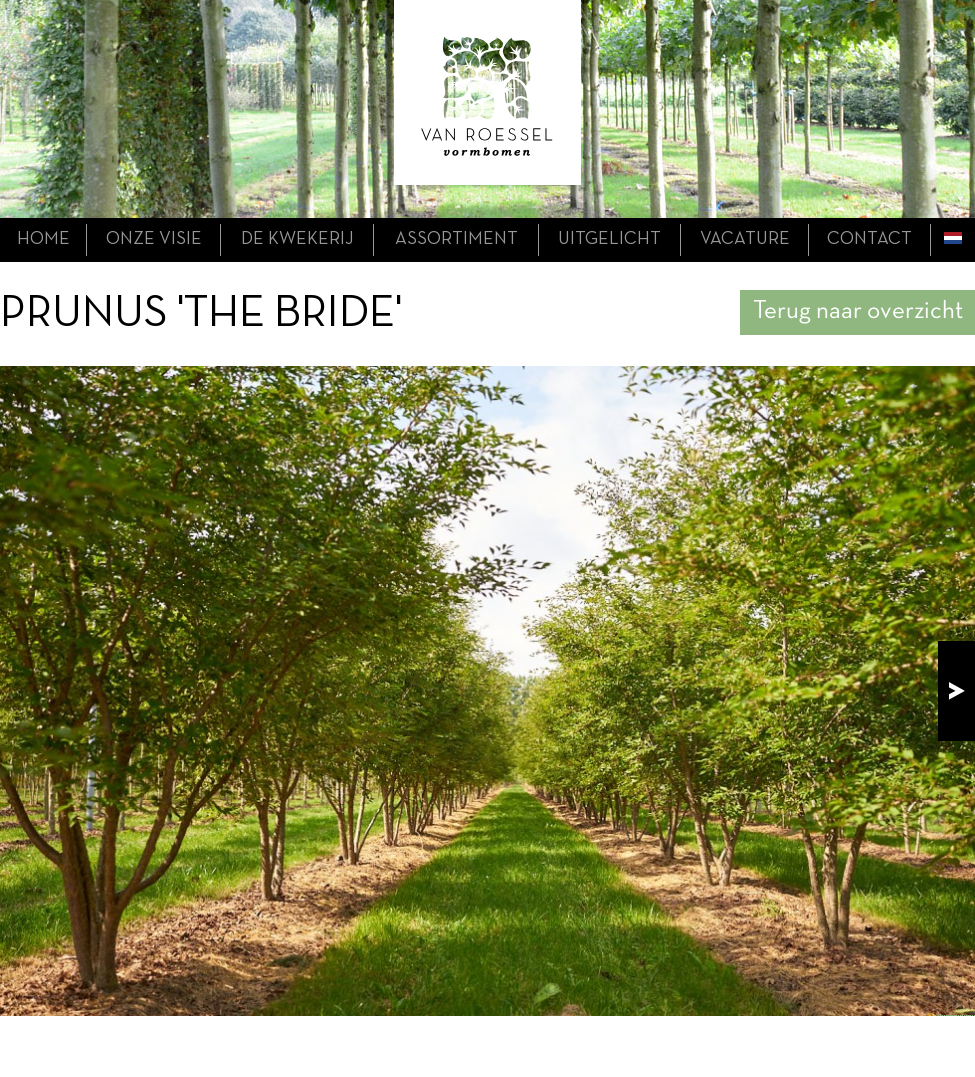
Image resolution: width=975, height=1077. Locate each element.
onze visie (154, 239)
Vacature (745, 239)
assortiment (456, 239)
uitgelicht (609, 239)
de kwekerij (297, 239)
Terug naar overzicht (858, 311)
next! (957, 691)
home (43, 239)
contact (869, 239)
